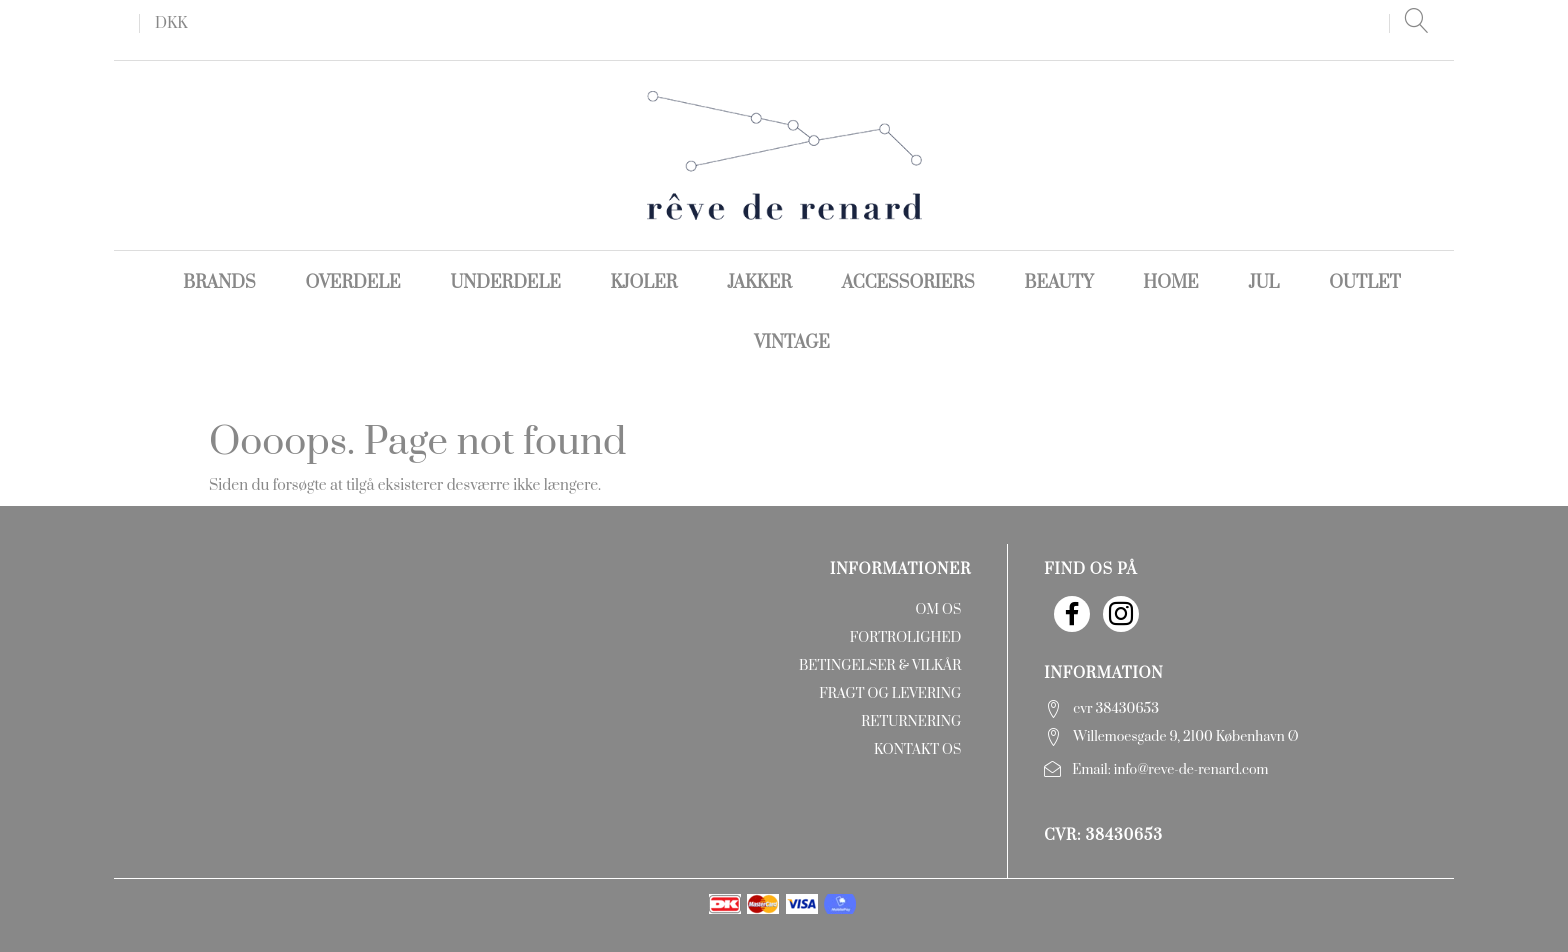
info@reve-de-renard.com (1191, 770)
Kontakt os (917, 750)
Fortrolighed (905, 638)
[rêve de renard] (784, 154)
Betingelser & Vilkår (880, 666)
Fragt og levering (890, 694)
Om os (938, 610)
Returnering (911, 722)
